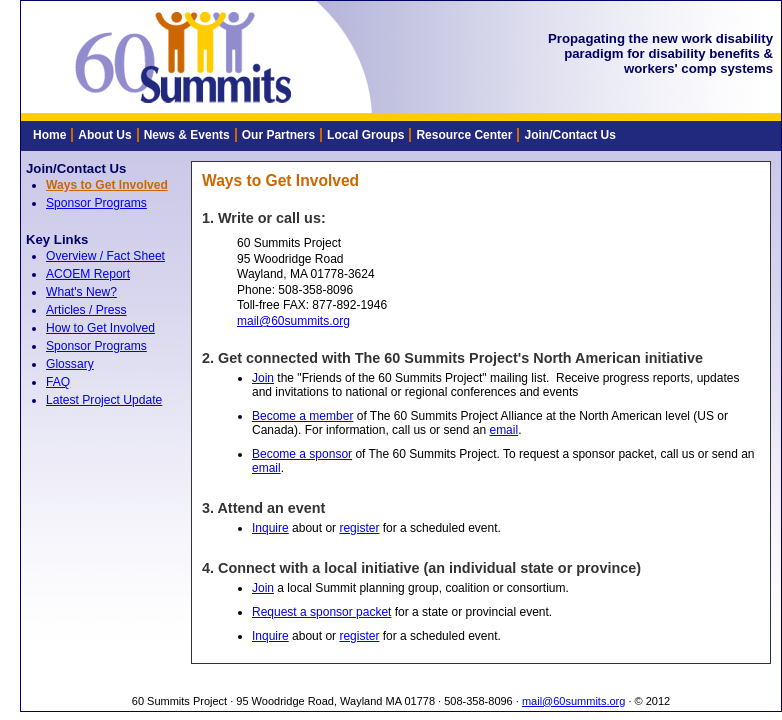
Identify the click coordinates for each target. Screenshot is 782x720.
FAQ (58, 382)
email (503, 430)
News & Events (187, 135)
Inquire (270, 528)
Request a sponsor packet (321, 612)
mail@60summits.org (293, 321)
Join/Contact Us (569, 135)
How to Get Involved (100, 328)
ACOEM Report (88, 274)
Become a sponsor (302, 454)
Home (49, 135)
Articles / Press (86, 310)
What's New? (81, 292)
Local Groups (365, 135)
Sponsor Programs (96, 203)
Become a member (302, 416)
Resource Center (464, 135)
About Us (104, 135)
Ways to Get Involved (107, 185)
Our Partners (278, 135)
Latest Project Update (104, 400)
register (359, 528)
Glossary (70, 364)
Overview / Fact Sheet (105, 256)
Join (263, 378)
